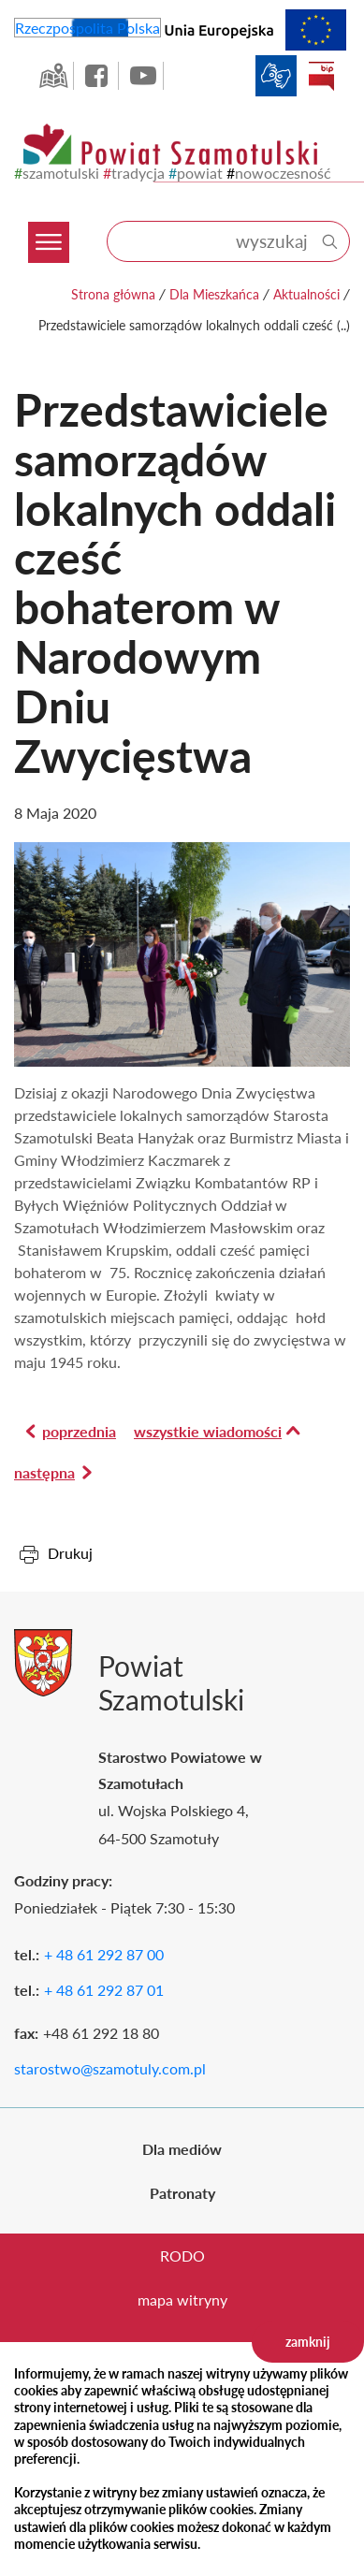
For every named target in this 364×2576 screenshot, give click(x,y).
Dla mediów (182, 2149)
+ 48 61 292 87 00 (104, 1954)
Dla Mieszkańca (214, 294)
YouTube (143, 75)
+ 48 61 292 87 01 (104, 1990)
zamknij (307, 2342)
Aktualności (306, 294)
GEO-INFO (53, 75)
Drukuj (70, 1553)
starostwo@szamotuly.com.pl (110, 2068)
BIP (321, 75)
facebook (98, 75)
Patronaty (182, 2193)
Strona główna (113, 294)
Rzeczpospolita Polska (87, 27)
